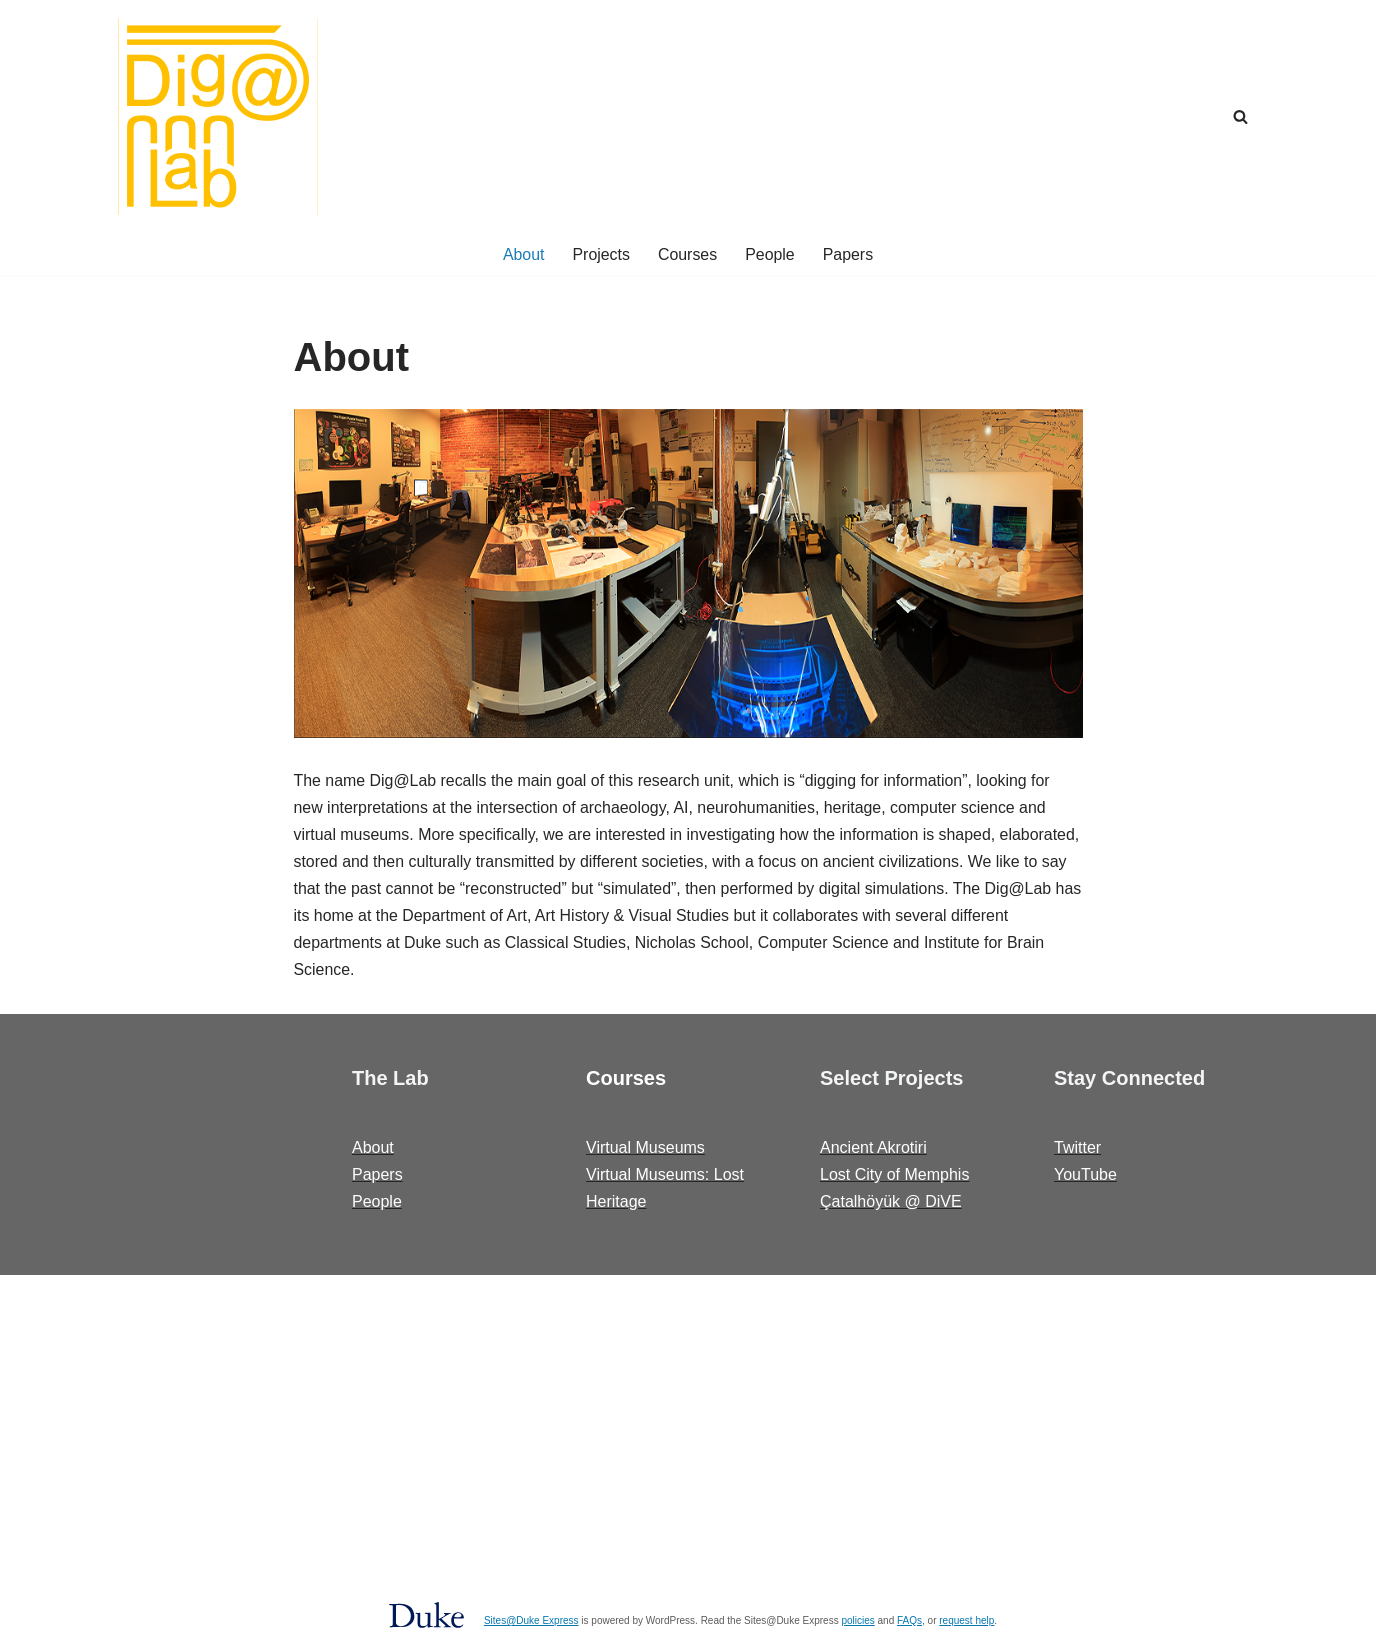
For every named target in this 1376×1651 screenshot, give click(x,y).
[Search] (1240, 116)
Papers (848, 254)
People (770, 254)
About (523, 254)
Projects (601, 254)
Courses (688, 254)
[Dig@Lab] (218, 116)
